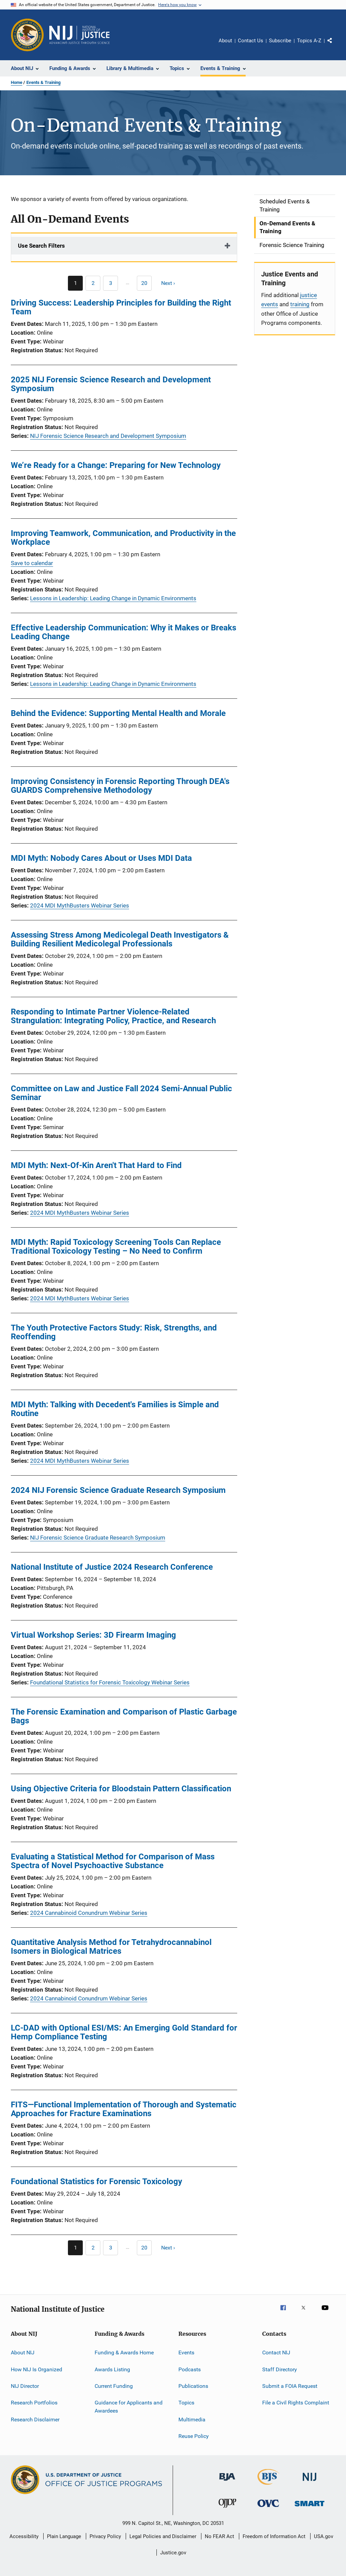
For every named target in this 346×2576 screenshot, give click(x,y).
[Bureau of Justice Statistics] (268, 2486)
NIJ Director (25, 2386)
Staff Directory (279, 2369)
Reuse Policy (193, 2436)
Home (16, 82)
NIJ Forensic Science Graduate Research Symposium (97, 1537)
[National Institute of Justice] (309, 2482)
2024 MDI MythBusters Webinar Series (79, 905)
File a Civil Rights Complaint (295, 2402)
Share (335, 45)
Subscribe (280, 41)
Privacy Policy (105, 2536)
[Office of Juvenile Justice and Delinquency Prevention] (227, 2509)
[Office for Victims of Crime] (268, 2508)
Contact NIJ (276, 2352)
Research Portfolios (34, 2402)
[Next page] (171, 283)
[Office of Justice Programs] (27, 34)
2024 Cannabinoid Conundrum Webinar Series (88, 1912)
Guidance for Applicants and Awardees (129, 2406)
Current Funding (114, 2386)
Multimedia (191, 2419)
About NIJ (22, 2352)
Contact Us (250, 41)
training (300, 304)
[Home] (79, 35)
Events (186, 2352)
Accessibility (24, 2536)
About (225, 41)
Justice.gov (173, 2553)
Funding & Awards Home (124, 2352)
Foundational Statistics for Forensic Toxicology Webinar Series (110, 1682)
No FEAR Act (219, 2536)
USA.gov (323, 2536)
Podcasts (189, 2369)
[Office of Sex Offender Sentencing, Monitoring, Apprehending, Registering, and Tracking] (309, 2507)
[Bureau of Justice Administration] (227, 2482)
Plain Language (64, 2536)
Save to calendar (32, 563)
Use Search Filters (41, 245)
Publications (193, 2386)
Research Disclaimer (35, 2419)
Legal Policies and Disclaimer (162, 2536)
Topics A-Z (309, 41)
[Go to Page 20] (144, 283)
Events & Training (43, 82)
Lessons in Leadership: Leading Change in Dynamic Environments (113, 598)
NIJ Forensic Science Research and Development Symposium (108, 435)
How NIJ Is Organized (36, 2369)
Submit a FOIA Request (289, 2386)
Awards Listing (112, 2369)
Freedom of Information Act (274, 2536)
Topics (186, 2402)
